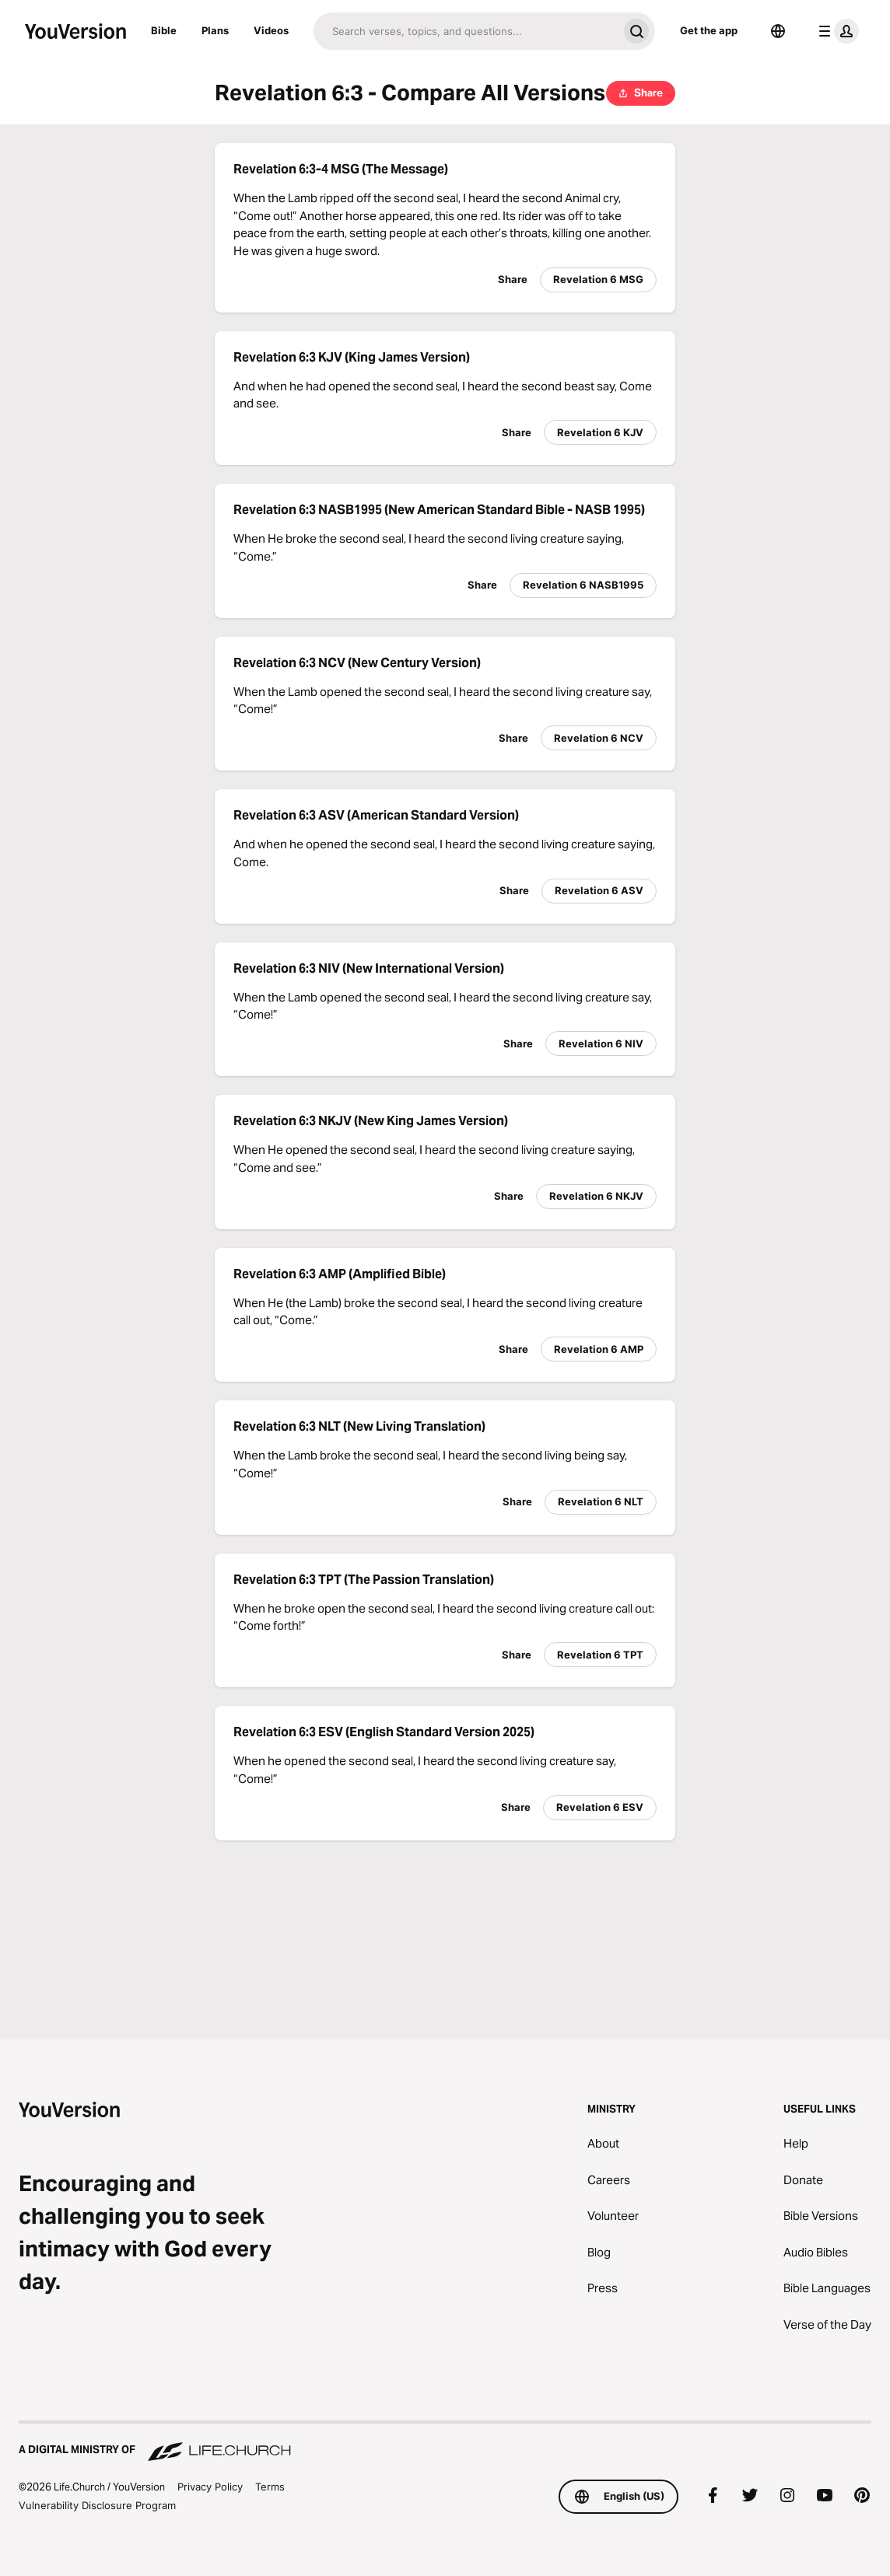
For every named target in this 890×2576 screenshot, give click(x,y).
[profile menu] (835, 31)
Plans (215, 30)
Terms (270, 2486)
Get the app (709, 30)
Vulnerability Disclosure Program (97, 2505)
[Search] (466, 31)
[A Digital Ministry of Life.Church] (445, 2442)
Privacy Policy (210, 2486)
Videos (271, 30)
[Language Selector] (778, 31)
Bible (164, 30)
